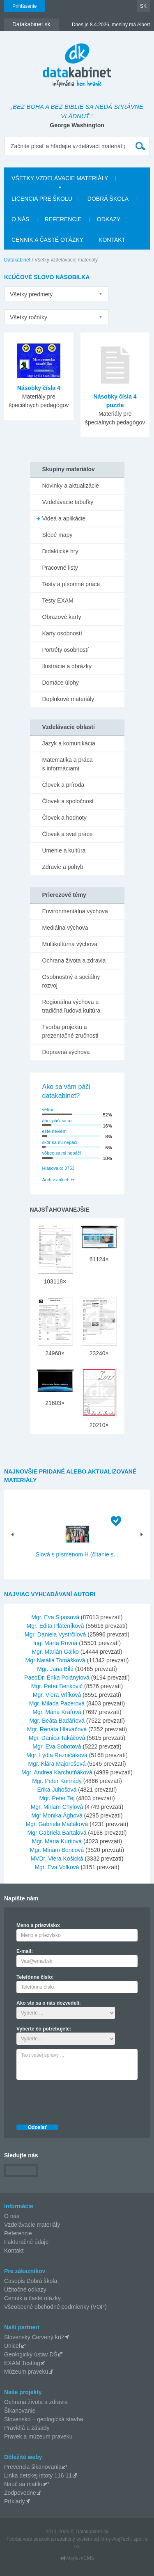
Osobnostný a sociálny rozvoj (71, 981)
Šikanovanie (19, 2410)
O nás (20, 219)
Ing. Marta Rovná (55, 1643)
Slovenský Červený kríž (34, 2337)
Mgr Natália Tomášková (55, 1660)
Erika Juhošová (57, 1789)
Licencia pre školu (41, 198)
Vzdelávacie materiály (32, 2224)
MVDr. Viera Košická (56, 1858)
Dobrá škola (108, 198)
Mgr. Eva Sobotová (56, 1746)
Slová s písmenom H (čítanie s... (77, 1554)
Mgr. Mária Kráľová (56, 1712)
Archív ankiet (55, 1179)
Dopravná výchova (66, 1052)
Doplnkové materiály (68, 699)
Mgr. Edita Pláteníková (55, 1626)
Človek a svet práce (67, 834)
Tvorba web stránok (27, 2539)
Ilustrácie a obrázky (67, 666)
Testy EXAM (58, 600)
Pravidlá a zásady (27, 2428)
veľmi (47, 1109)
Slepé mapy (57, 535)
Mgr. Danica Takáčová (57, 1738)
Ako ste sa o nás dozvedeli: (48, 2003)
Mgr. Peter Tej (56, 1798)
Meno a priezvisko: (38, 1925)
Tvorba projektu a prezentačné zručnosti (70, 1031)
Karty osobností (62, 633)
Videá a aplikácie (64, 518)
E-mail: (24, 1951)
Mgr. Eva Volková (56, 1867)
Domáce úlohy (60, 682)
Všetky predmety (31, 294)
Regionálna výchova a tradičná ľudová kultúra (71, 1006)
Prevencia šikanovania (33, 2467)
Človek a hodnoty (64, 817)
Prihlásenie (24, 6)
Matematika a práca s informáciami (67, 764)
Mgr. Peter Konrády (57, 1781)
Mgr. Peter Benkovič (57, 1686)
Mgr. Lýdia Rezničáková (56, 1755)
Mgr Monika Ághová (57, 1815)
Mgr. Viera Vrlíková (57, 1694)
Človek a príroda (63, 785)
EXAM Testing (22, 2363)
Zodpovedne (20, 2492)
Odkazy (109, 219)
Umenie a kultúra (64, 850)
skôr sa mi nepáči (60, 1142)
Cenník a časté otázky (47, 239)
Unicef (12, 2345)
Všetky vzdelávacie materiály (59, 178)
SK (143, 6)
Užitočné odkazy (25, 2289)
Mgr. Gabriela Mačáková (57, 1824)
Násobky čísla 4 (38, 388)
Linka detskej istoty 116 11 (38, 2475)
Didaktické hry (60, 551)
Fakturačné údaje (26, 2242)
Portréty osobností (65, 649)
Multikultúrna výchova (70, 944)
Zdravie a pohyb (62, 867)
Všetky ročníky (28, 317)
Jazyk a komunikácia (68, 743)
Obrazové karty (61, 617)
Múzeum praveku (26, 2371)
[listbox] (56, 293)
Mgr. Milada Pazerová (57, 1703)
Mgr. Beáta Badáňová (57, 1720)
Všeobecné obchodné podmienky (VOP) (55, 2306)
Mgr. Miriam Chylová (57, 1807)
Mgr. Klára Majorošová (56, 1763)
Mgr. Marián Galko (55, 1651)
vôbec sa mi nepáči (61, 1152)
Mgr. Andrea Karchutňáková (56, 1772)
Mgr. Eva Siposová (55, 1617)
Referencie (63, 219)
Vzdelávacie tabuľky (68, 502)
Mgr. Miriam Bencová (57, 1850)
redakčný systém (73, 2539)
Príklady (14, 2501)
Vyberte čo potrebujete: (43, 2029)
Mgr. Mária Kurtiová (57, 1841)
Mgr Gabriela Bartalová (56, 1832)
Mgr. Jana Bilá (55, 1669)
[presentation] (78, 2100)
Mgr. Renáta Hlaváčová (57, 1729)
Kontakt (112, 239)
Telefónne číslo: (34, 1977)
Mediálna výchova (65, 927)
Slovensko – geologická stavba (43, 2419)
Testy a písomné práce (71, 584)
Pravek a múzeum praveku (38, 2436)
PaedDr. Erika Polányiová (57, 1677)
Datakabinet (17, 260)
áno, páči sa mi (57, 1120)
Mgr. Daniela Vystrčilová (55, 1634)
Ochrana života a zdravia (74, 960)
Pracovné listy (60, 567)
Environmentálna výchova (75, 911)
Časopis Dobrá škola (30, 2281)
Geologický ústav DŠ (30, 2354)
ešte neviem (54, 1131)
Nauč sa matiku (24, 2484)
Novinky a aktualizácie (70, 485)
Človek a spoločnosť (68, 801)
